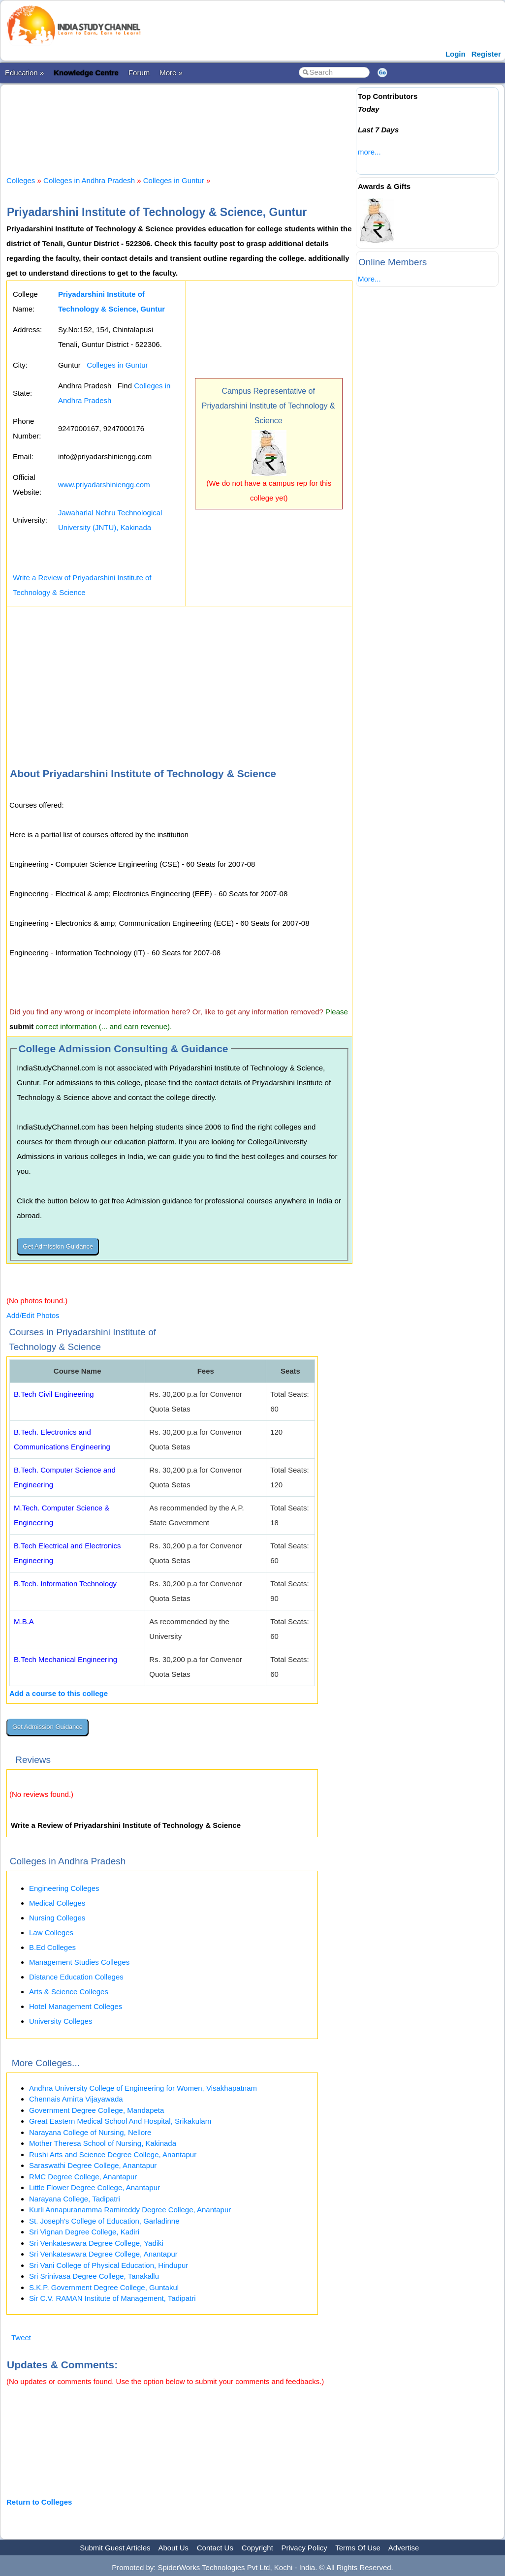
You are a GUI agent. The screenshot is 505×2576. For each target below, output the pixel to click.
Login (455, 54)
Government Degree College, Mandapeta (96, 2110)
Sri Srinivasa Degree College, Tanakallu (94, 2276)
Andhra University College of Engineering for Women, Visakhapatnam (143, 2088)
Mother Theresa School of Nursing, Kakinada (102, 2143)
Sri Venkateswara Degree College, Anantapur (103, 2254)
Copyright (257, 2548)
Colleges (20, 180)
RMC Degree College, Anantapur (83, 2176)
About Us (173, 2548)
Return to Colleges (39, 2502)
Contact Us (215, 2548)
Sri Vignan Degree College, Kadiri (84, 2232)
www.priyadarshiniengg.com (104, 484)
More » (171, 72)
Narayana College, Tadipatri (74, 2199)
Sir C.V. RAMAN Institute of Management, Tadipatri (112, 2298)
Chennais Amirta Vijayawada (76, 2099)
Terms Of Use (357, 2548)
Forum (139, 72)
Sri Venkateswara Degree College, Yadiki (96, 2243)
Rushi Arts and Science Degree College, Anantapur (112, 2154)
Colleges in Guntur (173, 180)
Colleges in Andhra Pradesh (89, 180)
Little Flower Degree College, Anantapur (94, 2187)
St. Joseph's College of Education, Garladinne (104, 2221)
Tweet (21, 2337)
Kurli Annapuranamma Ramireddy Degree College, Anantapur (130, 2209)
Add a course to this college (58, 1693)
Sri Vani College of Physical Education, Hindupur (108, 2265)
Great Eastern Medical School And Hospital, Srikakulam (120, 2121)
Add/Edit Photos (33, 1315)
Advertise (403, 2548)
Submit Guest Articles (115, 2548)
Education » (24, 72)
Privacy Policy (304, 2548)
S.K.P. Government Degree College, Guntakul (104, 2287)
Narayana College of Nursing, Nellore (90, 2132)
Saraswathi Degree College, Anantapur (93, 2165)
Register (486, 54)
